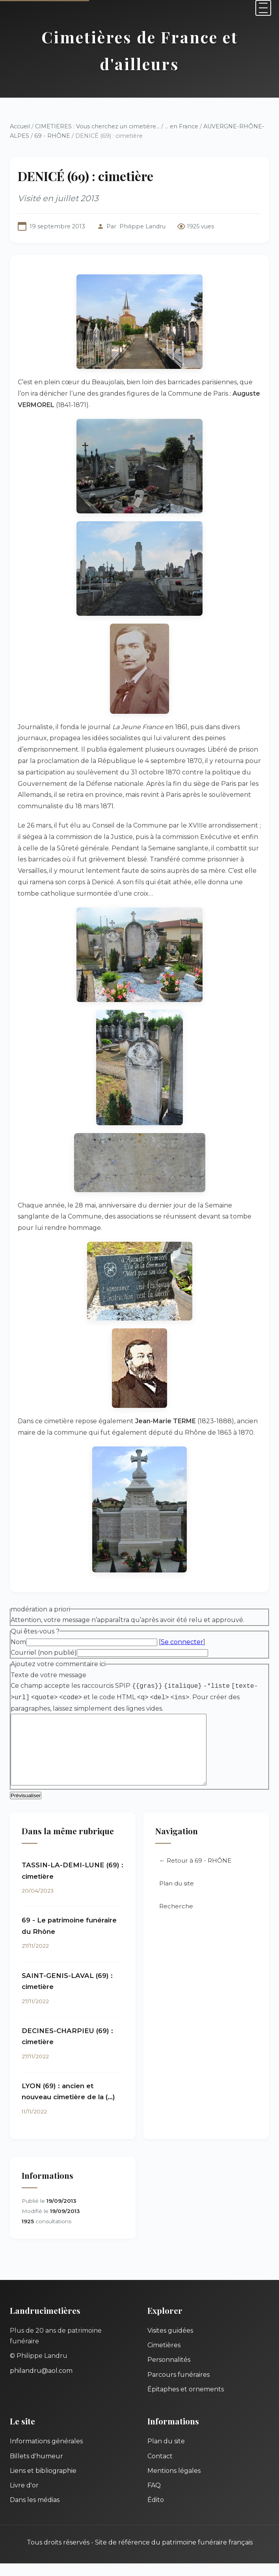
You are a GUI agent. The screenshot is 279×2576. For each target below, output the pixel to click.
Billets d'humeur (36, 2468)
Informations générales (46, 2453)
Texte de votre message (48, 1675)
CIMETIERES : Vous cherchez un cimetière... (97, 126)
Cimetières (163, 2357)
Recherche (176, 1918)
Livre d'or (24, 2498)
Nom (18, 1642)
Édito (155, 2512)
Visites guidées (170, 2343)
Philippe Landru (142, 226)
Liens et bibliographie (43, 2483)
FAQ (154, 2498)
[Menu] (263, 8)
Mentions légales (174, 2483)
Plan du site (176, 1896)
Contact (160, 2468)
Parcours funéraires (178, 2387)
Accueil (20, 126)
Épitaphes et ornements (185, 2402)
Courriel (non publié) (44, 1652)
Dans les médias (35, 2512)
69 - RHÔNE (52, 135)
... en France (181, 126)
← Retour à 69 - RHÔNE (195, 1873)
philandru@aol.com (41, 2383)
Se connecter (182, 1642)
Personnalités (168, 2372)
